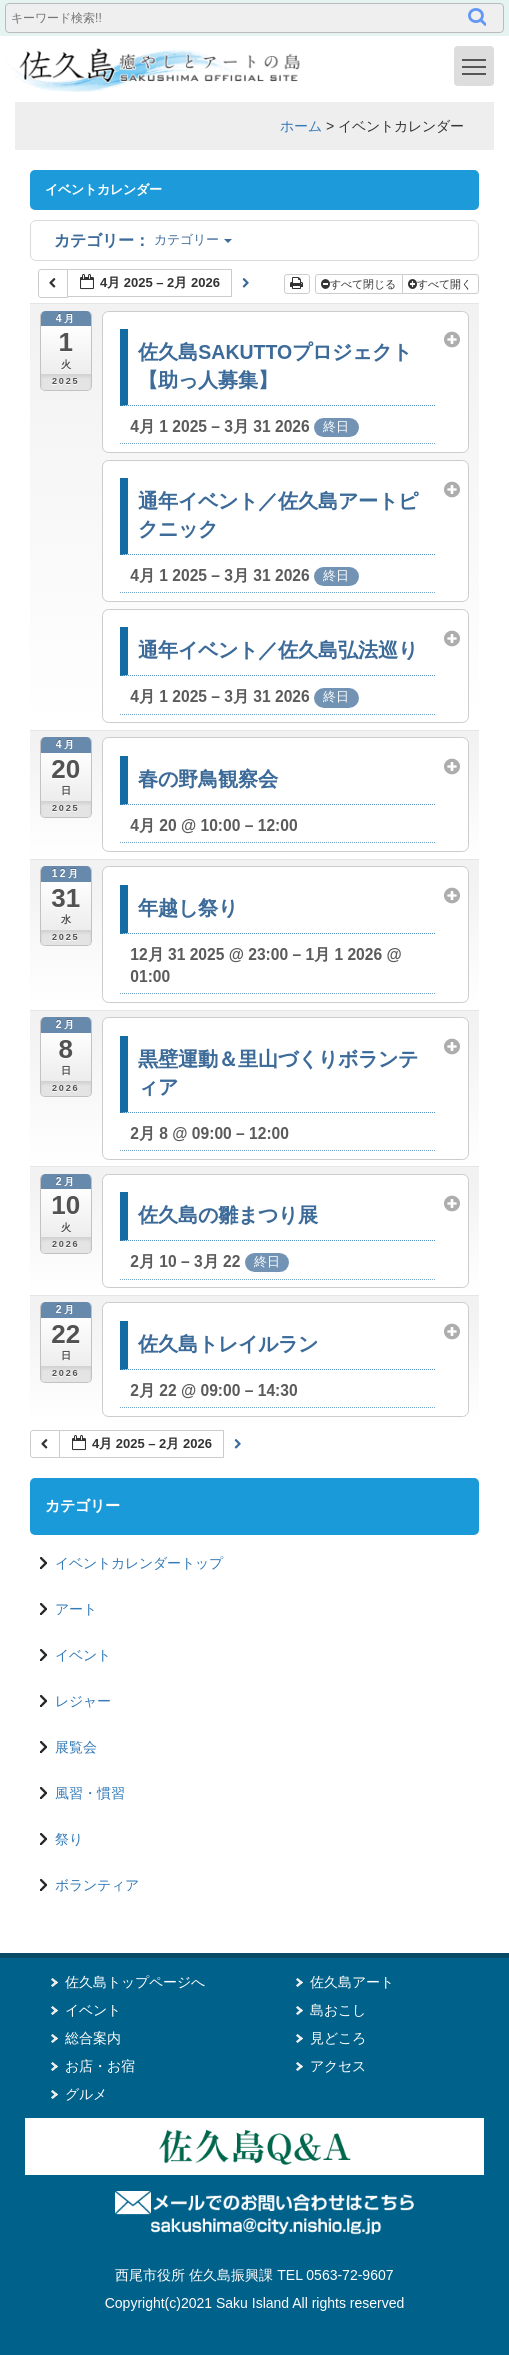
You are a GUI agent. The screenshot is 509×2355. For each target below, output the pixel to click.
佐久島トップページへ (135, 1982)
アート (76, 1609)
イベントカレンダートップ (139, 1563)
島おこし (338, 2010)
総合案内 (93, 2038)
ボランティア (97, 1885)
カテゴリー (143, 239)
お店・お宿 (100, 2066)
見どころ (338, 2038)
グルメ (86, 2094)
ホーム (301, 126)
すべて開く (441, 284)
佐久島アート (352, 1982)
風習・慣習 (90, 1793)
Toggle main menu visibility (478, 65)
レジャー (83, 1701)
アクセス (338, 2066)
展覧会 (76, 1747)
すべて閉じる (360, 284)
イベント (83, 1655)
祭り (69, 1839)
